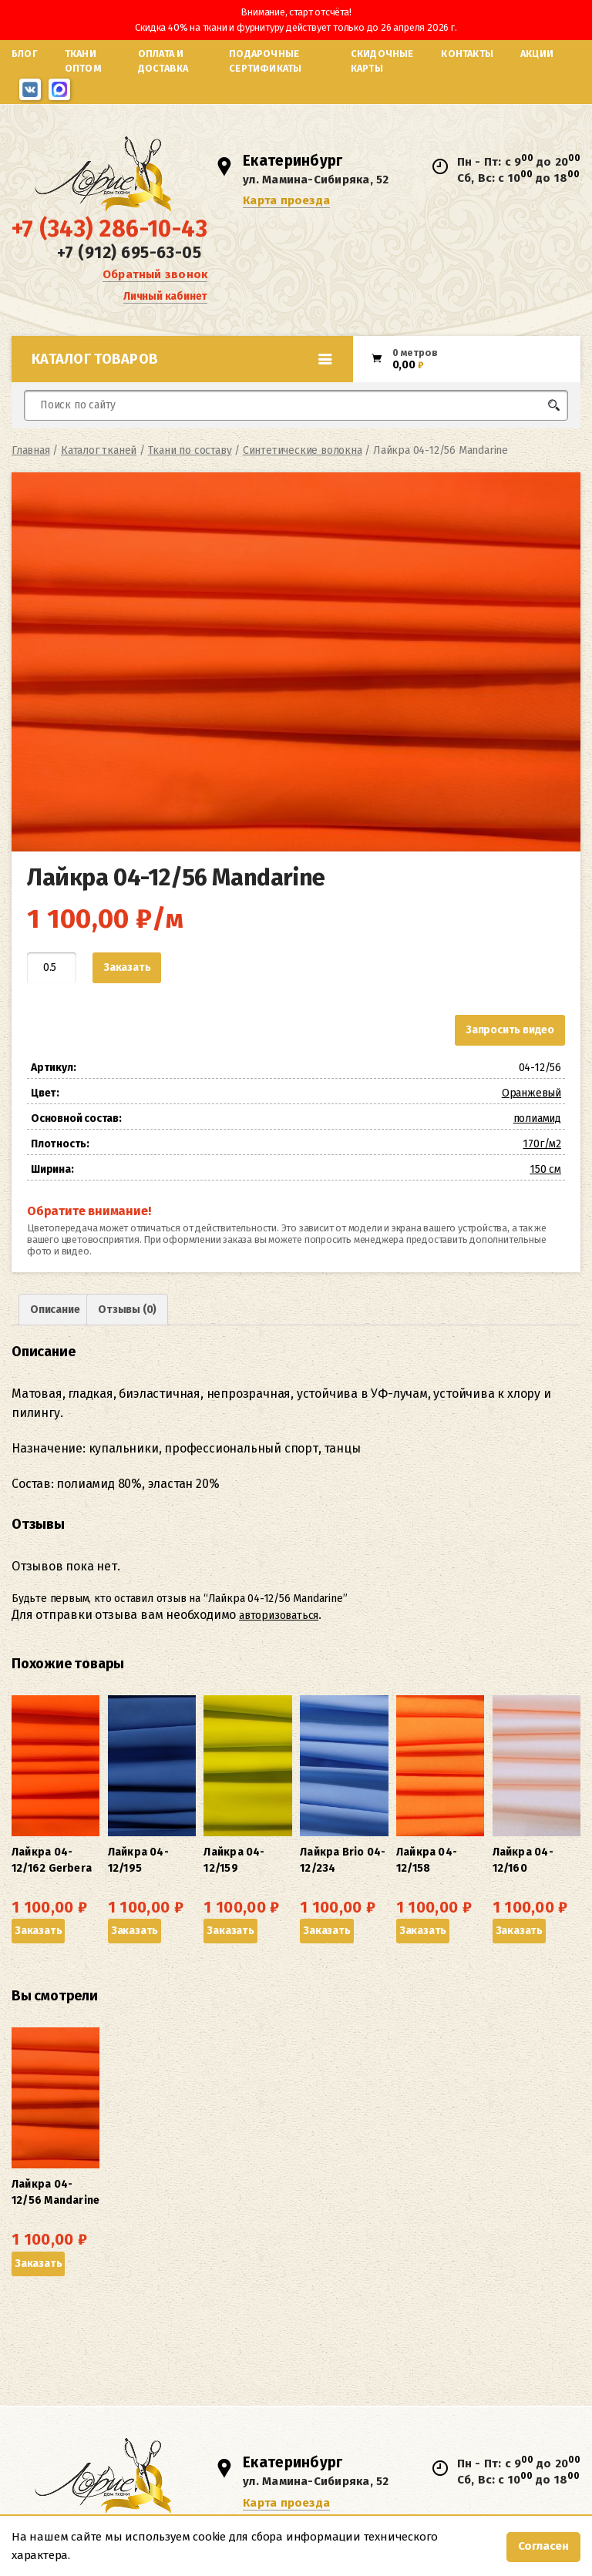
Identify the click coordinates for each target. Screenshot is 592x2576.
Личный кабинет (165, 296)
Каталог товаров (182, 359)
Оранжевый (531, 1093)
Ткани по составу (190, 450)
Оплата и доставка (163, 61)
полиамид (537, 1118)
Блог (25, 53)
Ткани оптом (83, 61)
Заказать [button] (38, 1930)
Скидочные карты (382, 61)
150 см (545, 1169)
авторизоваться (278, 1615)
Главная (31, 450)
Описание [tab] (54, 1309)
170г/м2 (542, 1143)
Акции (536, 53)
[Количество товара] (51, 967)
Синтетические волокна (302, 450)
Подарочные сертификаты (265, 61)
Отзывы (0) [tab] (127, 1309)
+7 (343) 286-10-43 (109, 229)
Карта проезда (286, 200)
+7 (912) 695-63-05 (129, 253)
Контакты (467, 53)
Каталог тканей (98, 450)
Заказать (126, 967)
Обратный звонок (155, 274)
